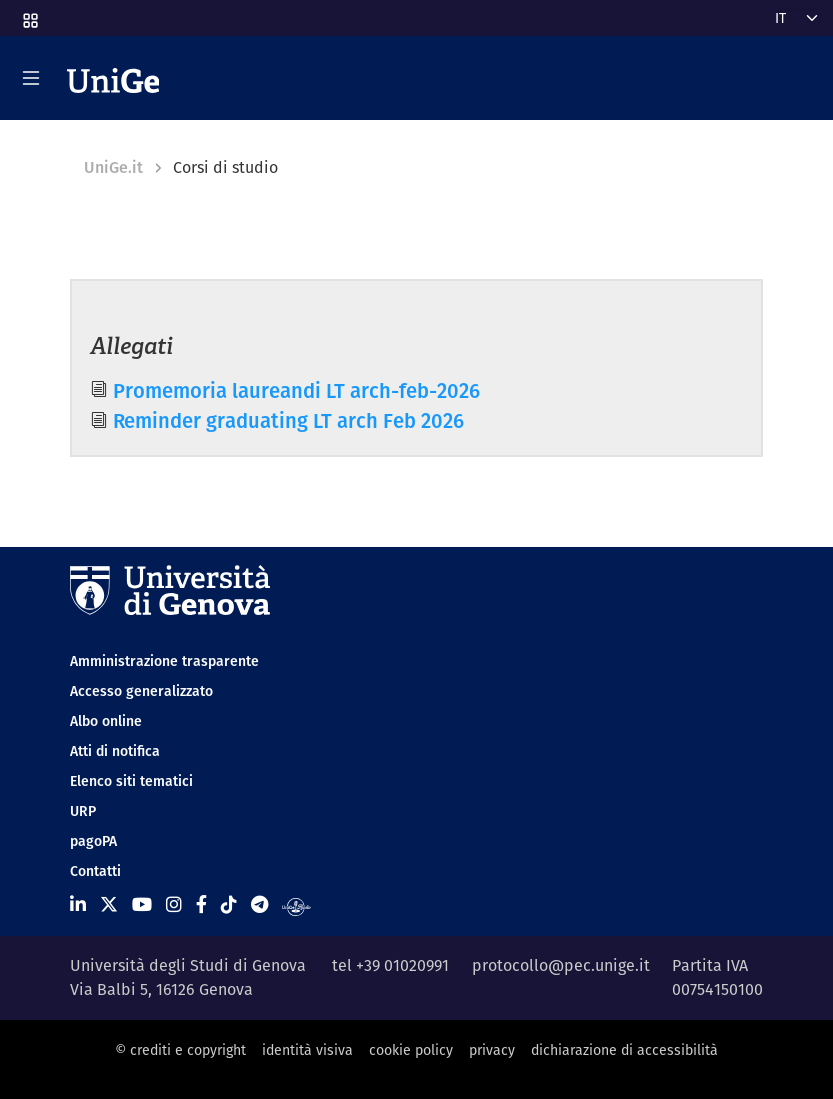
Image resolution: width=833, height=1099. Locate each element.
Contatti (95, 871)
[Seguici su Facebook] (201, 904)
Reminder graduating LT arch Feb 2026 (288, 420)
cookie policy (411, 1050)
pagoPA (93, 841)
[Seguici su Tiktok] (229, 904)
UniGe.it (113, 167)
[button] (29, 14)
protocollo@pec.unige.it (561, 965)
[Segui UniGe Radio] (296, 904)
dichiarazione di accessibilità (624, 1050)
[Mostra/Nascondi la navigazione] (31, 78)
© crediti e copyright (180, 1050)
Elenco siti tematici (131, 781)
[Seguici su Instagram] (174, 904)
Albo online (106, 721)
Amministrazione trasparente (164, 661)
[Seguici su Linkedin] (78, 904)
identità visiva (307, 1050)
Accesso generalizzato (141, 691)
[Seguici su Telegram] (259, 904)
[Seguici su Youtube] (142, 904)
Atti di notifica (115, 751)
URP (83, 811)
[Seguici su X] (109, 904)
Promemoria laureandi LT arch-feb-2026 (296, 390)
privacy (492, 1050)
